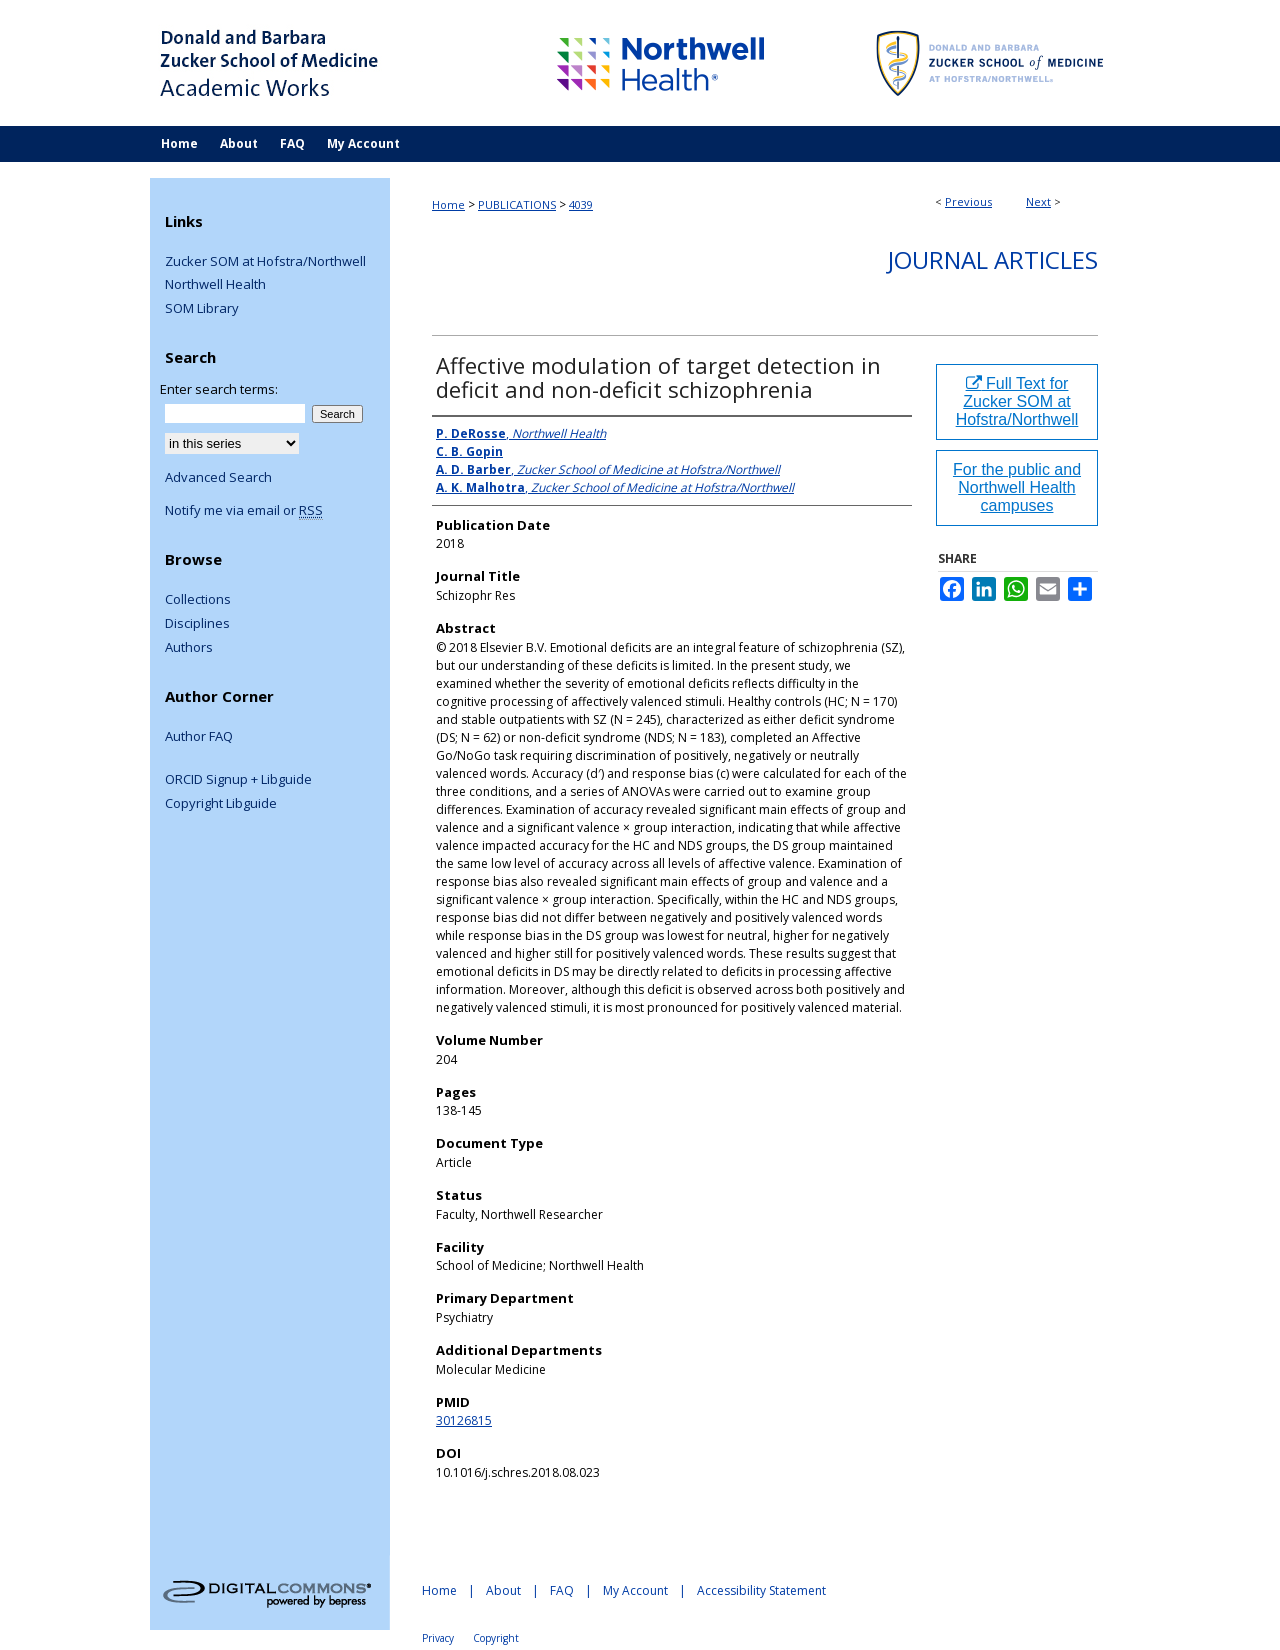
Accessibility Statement (761, 1590)
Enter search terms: (219, 389)
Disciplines (197, 624)
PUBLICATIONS (517, 204)
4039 (581, 204)
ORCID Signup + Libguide (238, 780)
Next (1038, 201)
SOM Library (202, 309)
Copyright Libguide (221, 804)
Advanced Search (218, 477)
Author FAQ (199, 737)
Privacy (438, 1638)
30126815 (464, 1420)
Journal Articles (993, 259)
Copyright (496, 1638)
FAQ (562, 1590)
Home (448, 204)
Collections (198, 600)
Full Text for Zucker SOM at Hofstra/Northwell (1017, 401)
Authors (189, 648)
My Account (635, 1590)
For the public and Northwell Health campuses (1017, 487)
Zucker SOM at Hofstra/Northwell (265, 262)
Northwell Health (215, 285)
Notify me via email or (244, 511)
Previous (968, 201)
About (503, 1590)
